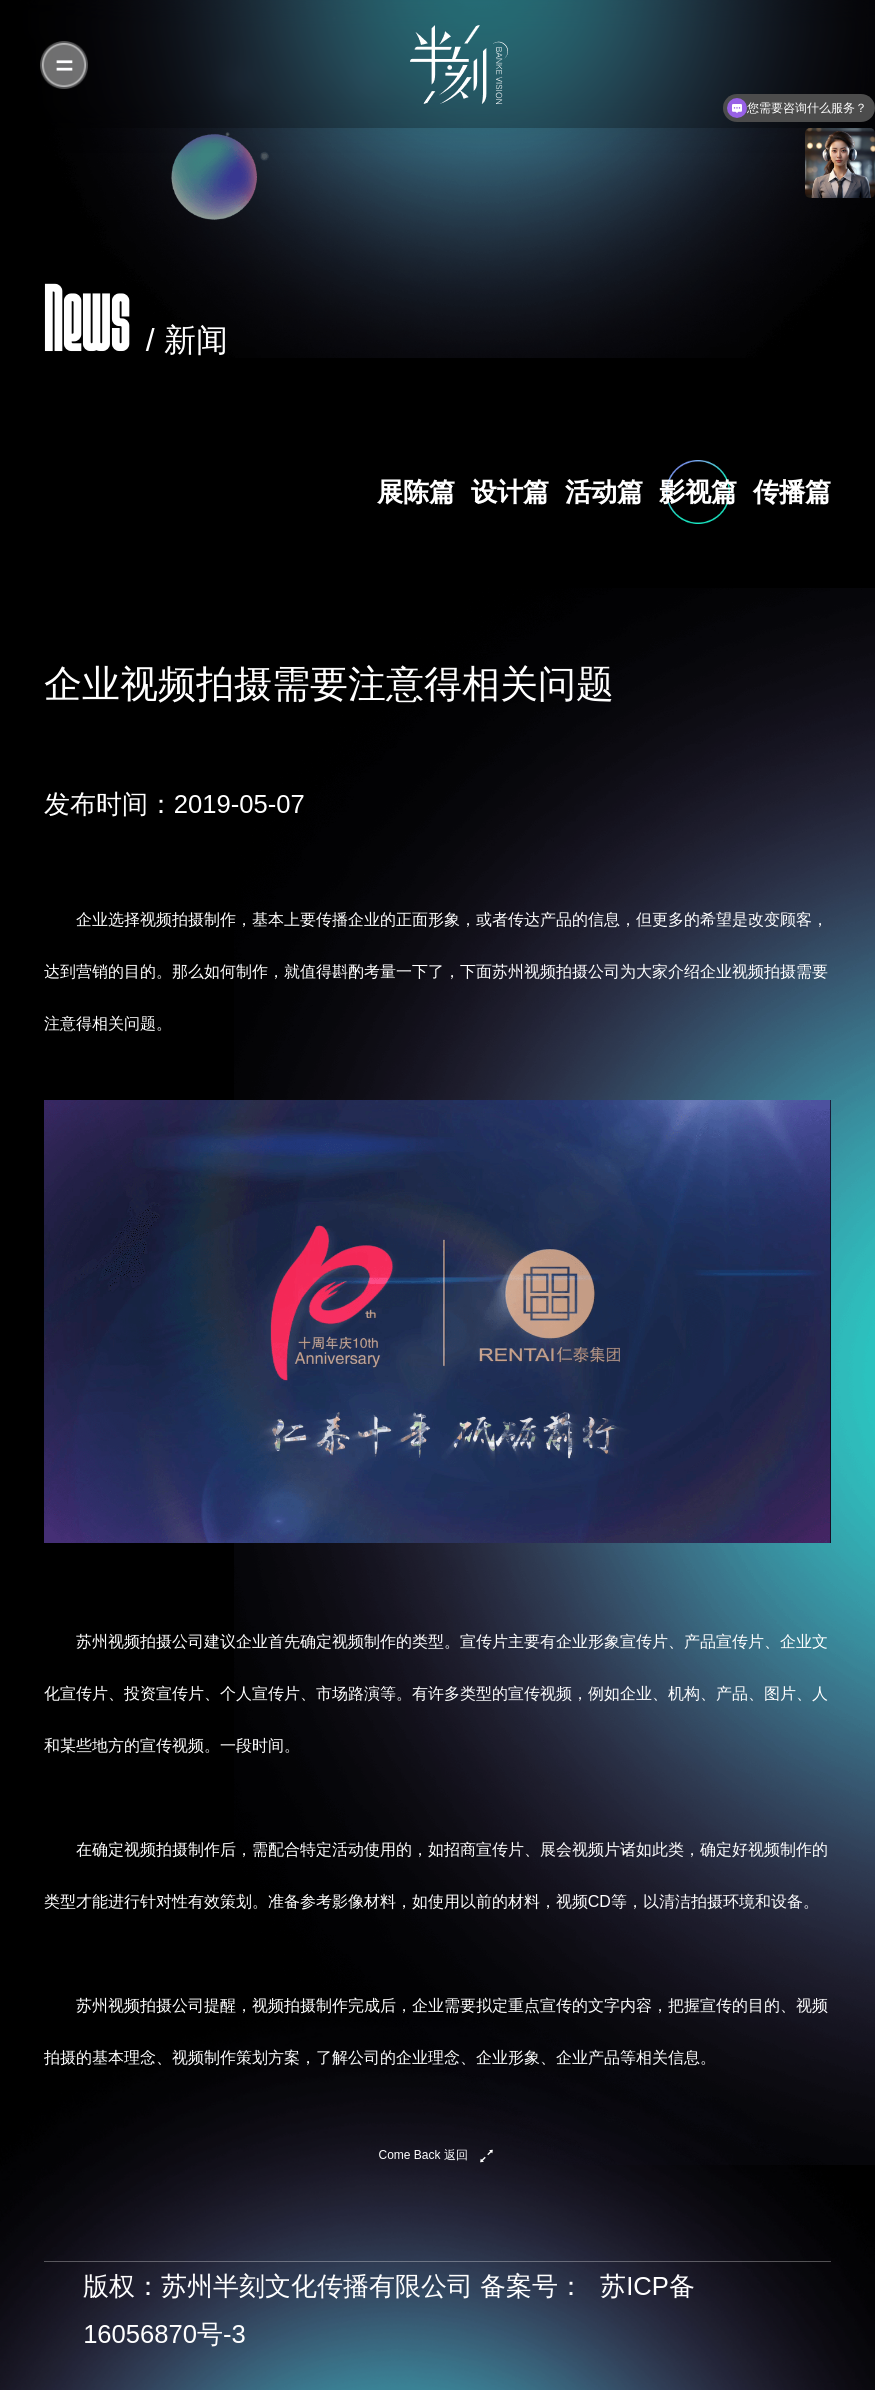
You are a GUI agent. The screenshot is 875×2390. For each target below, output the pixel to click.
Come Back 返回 (423, 2155)
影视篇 (698, 492)
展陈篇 (416, 492)
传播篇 (792, 492)
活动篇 (604, 492)
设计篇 (510, 492)
